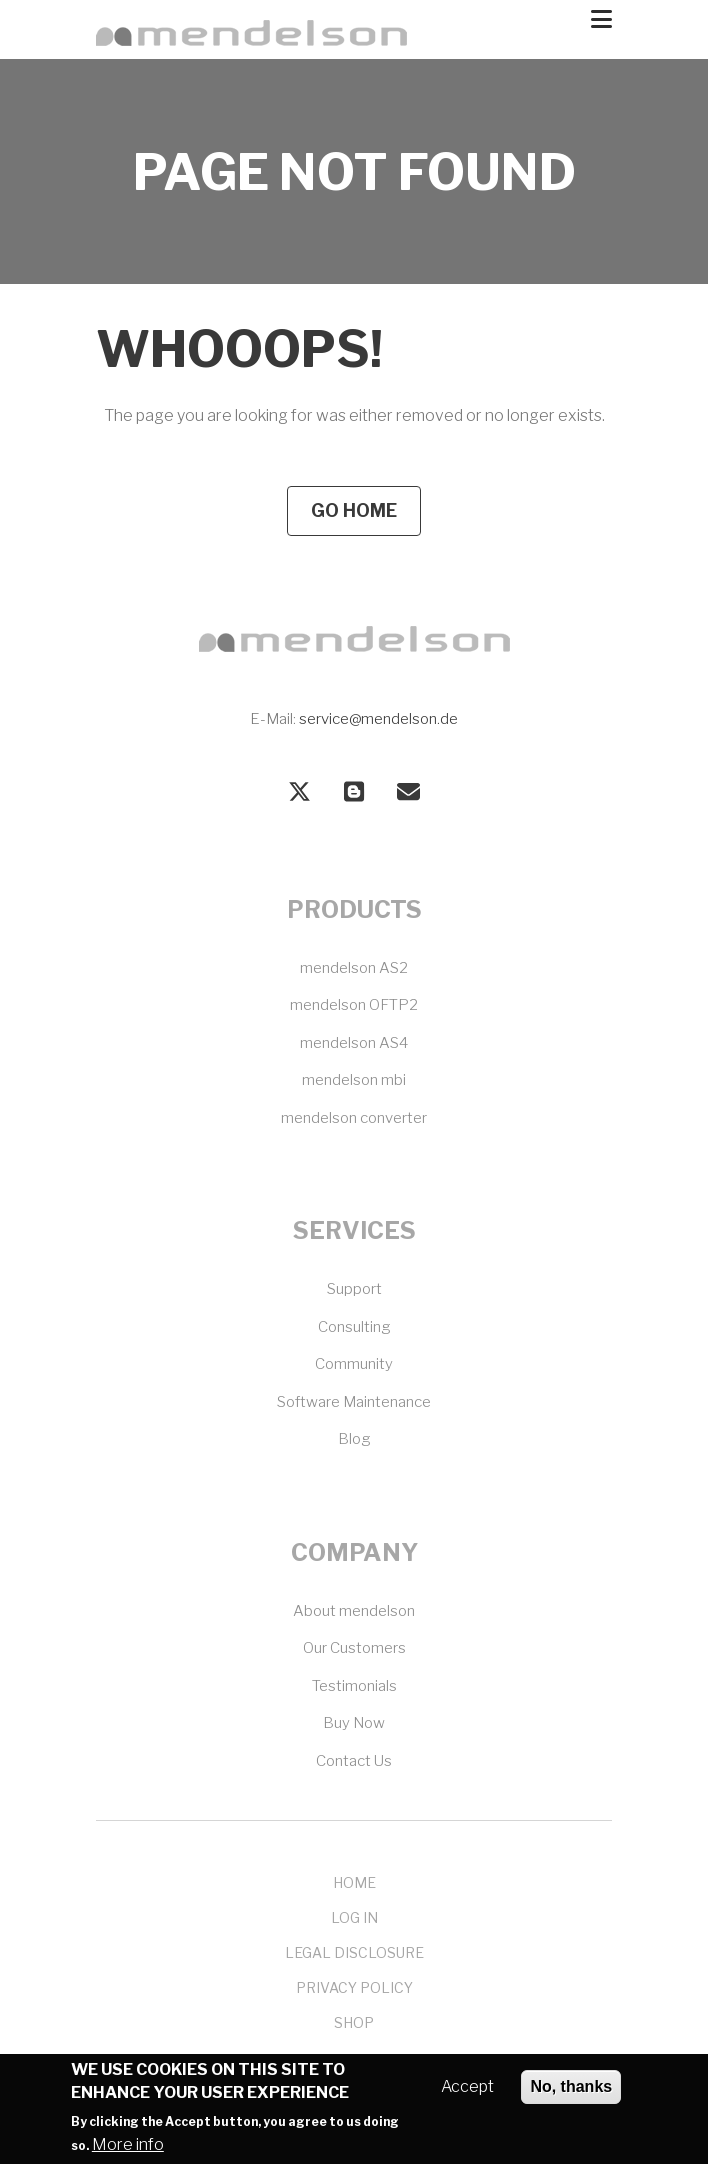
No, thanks (571, 2096)
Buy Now (354, 1723)
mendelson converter (354, 1118)
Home (354, 1882)
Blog (354, 1439)
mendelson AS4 (354, 1043)
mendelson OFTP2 (354, 1005)
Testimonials (354, 1686)
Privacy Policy (354, 1987)
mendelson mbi (354, 1080)
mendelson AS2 (354, 968)
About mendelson (354, 1611)
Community (354, 1364)
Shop (354, 2022)
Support (354, 1289)
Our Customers (354, 1648)
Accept (467, 2096)
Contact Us (354, 1761)
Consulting (354, 1327)
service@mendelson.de (378, 719)
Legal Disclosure (354, 1952)
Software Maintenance (354, 1402)
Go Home (354, 510)
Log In (354, 1917)
